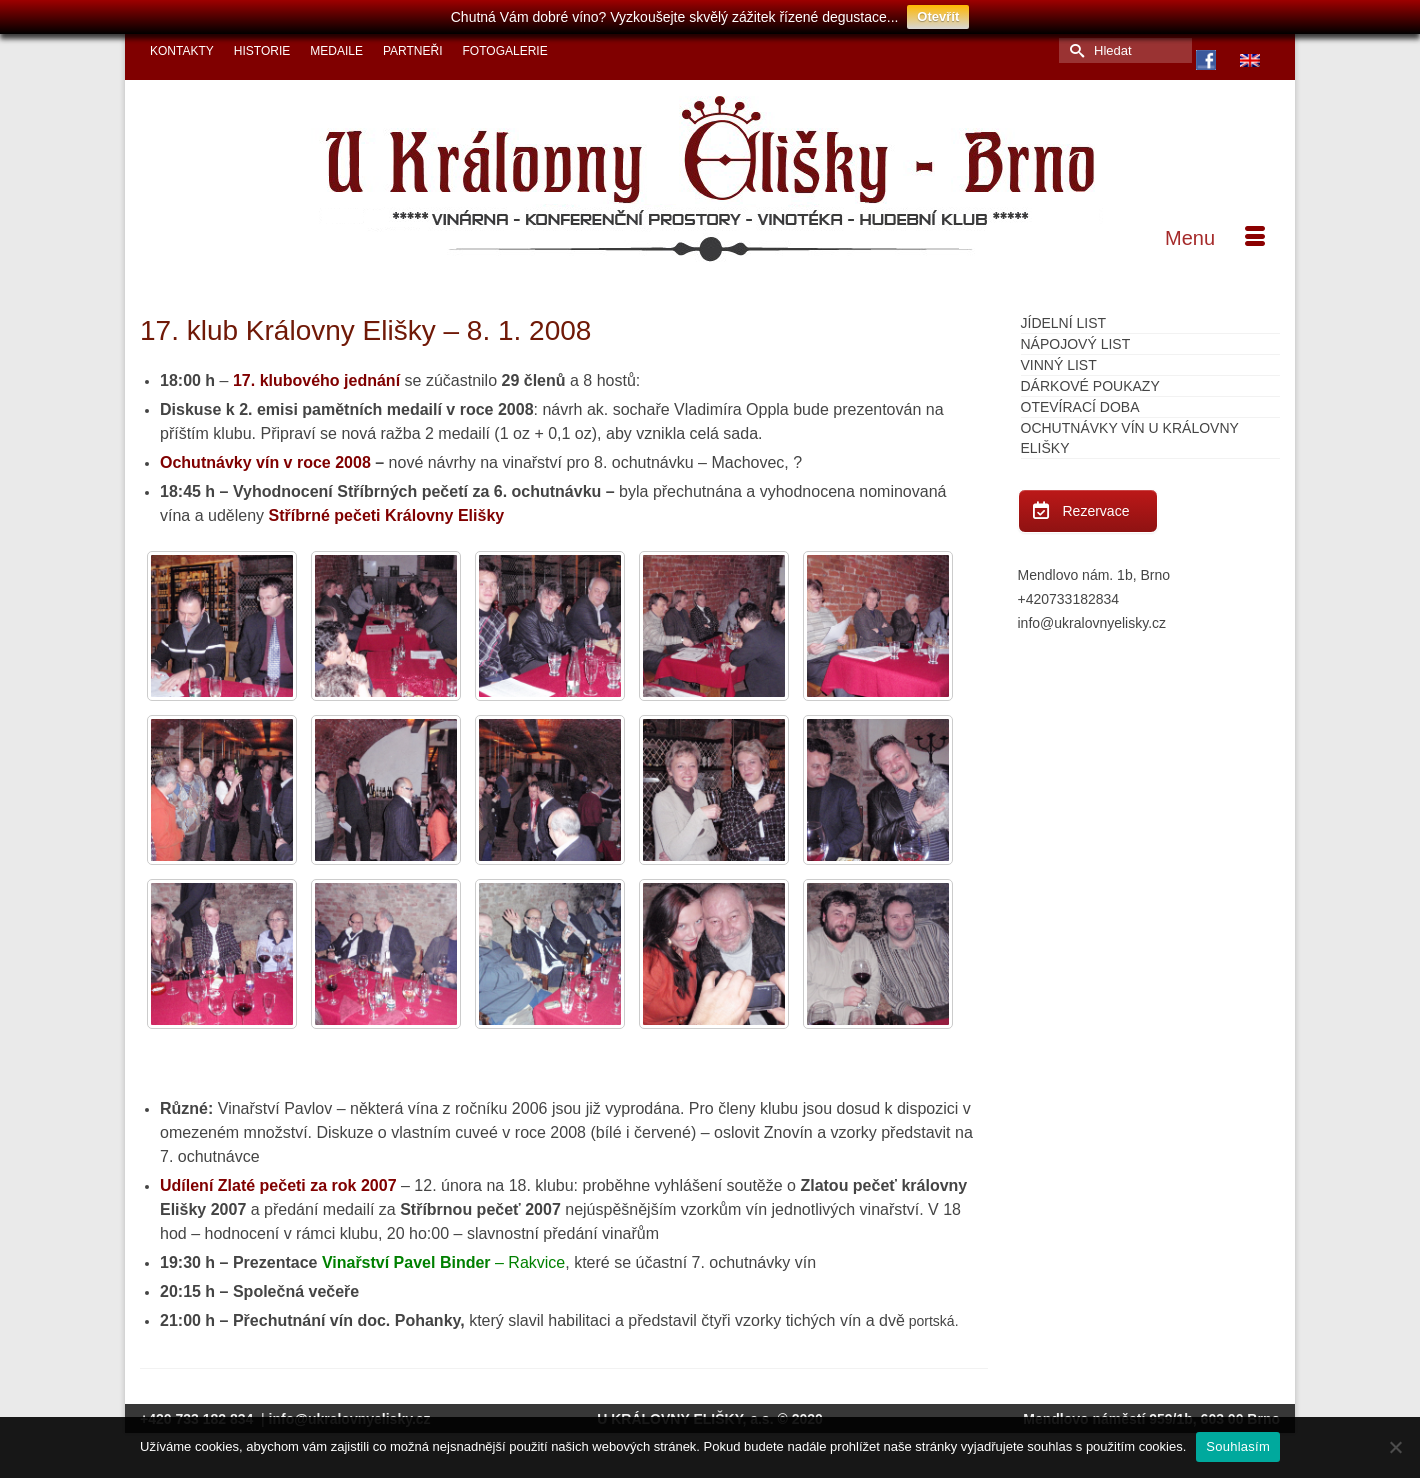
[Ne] (1395, 1447)
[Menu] (1215, 238)
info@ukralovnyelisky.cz (1092, 623)
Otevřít (938, 16)
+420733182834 (1069, 599)
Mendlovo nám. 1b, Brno (1094, 575)
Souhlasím (1238, 1446)
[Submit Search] (1074, 50)
